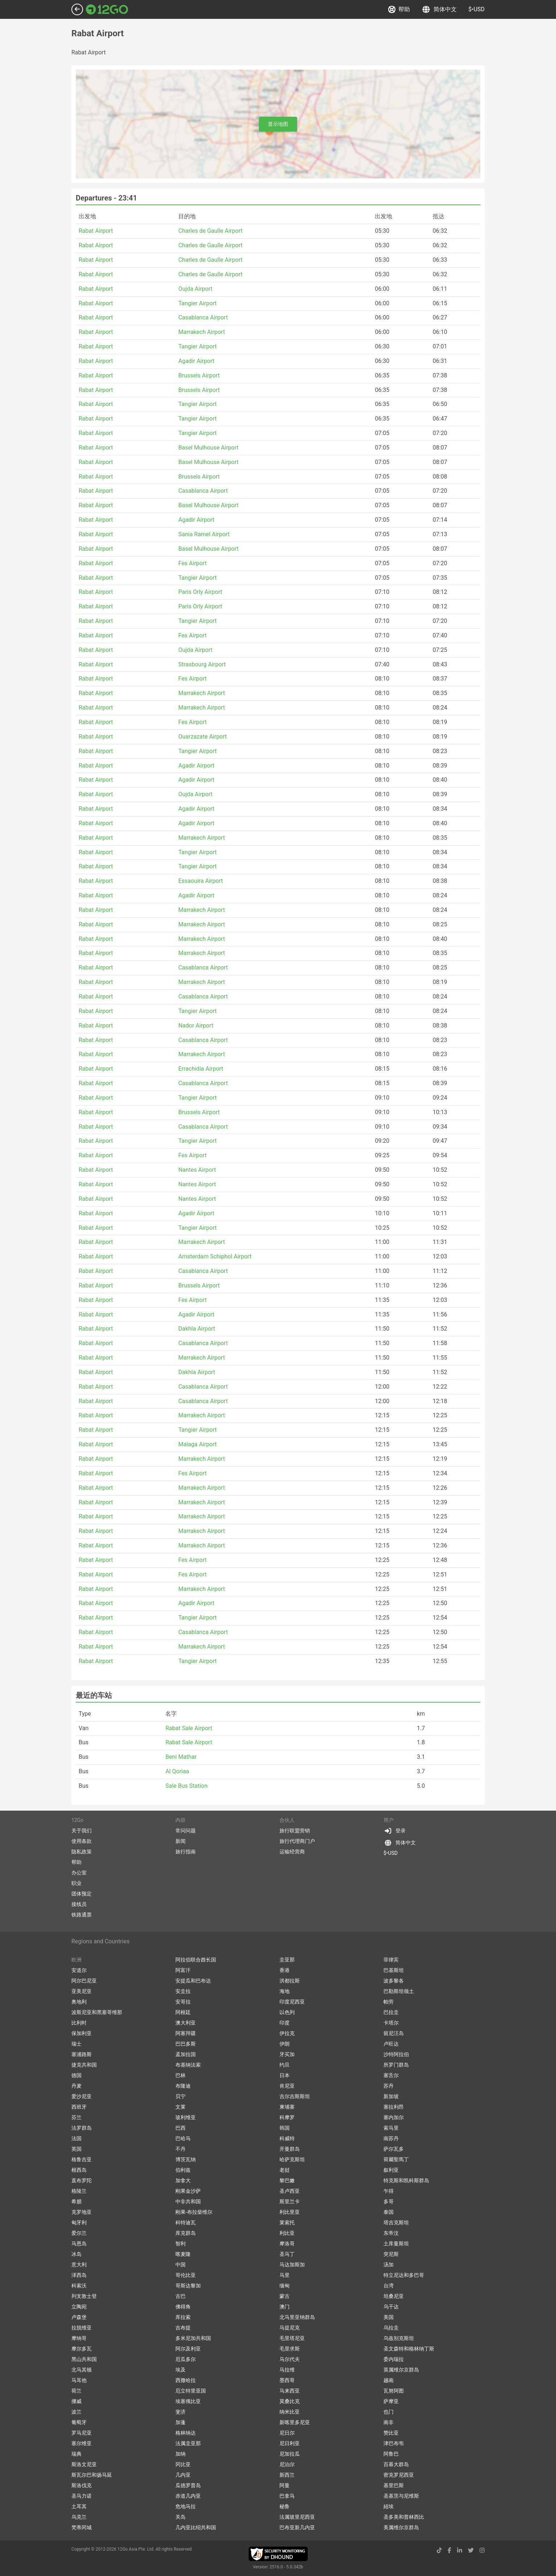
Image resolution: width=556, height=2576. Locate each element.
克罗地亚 (81, 2212)
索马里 (391, 2128)
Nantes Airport (197, 1169)
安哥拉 (183, 2002)
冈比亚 (183, 2464)
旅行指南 (185, 1852)
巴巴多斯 (185, 2044)
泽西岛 (79, 2275)
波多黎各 (393, 1981)
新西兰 (287, 2475)
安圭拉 (183, 1991)
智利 (180, 2243)
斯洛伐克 (81, 2485)
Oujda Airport (195, 288)
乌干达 (391, 2307)
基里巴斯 (393, 2485)
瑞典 (76, 2454)
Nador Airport (195, 1025)
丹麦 (76, 2086)
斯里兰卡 (289, 2201)
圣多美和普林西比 (403, 2517)
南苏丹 (391, 2138)
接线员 (79, 1904)
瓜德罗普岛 (188, 2485)
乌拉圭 (391, 2328)
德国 (76, 2075)
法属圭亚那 (188, 2443)
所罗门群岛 (396, 2065)
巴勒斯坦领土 (398, 1991)
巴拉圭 (391, 2012)
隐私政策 (81, 1852)
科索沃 (79, 2285)
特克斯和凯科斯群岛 (406, 2180)
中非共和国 (188, 2201)
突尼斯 (391, 2254)
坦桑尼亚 (393, 2296)
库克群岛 (185, 2233)
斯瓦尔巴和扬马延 (91, 2475)
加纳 (180, 2454)
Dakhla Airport (196, 1328)
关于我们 (81, 1830)
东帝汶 (391, 2233)
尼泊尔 (287, 2464)
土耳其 (79, 2506)
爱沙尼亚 (81, 2096)
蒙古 (284, 2296)
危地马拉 (185, 2506)
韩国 (284, 2128)
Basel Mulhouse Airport (208, 447)
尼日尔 (287, 2433)
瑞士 (76, 2044)
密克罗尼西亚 (398, 2475)
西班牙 (79, 2107)
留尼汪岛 (393, 2033)
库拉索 (183, 2317)
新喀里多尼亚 (294, 2422)
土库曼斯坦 (396, 2243)
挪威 (76, 2401)
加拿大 (183, 2180)
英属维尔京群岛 (401, 2370)
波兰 (76, 2412)
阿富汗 (183, 1970)
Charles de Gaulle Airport (210, 230)
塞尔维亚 (81, 2443)
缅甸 (284, 2285)
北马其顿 (81, 2370)
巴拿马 (287, 2496)
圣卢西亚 (289, 2191)
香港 (284, 1970)
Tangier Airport (197, 303)
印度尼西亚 (292, 2002)
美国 (388, 2317)
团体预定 (81, 1894)
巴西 (180, 2128)
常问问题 (185, 1830)
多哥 (388, 2201)
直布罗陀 (81, 2180)
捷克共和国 (84, 2065)
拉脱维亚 (81, 2328)
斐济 (180, 2412)
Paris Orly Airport (200, 591)
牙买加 (287, 2054)
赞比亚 (391, 2433)
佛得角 (183, 2307)
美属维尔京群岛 (401, 2527)
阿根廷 (183, 2012)
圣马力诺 (81, 2496)
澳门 (284, 2307)
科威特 (287, 2138)
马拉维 (287, 2370)
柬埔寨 (287, 2107)
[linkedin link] (459, 2550)
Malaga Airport (197, 1444)
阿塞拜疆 (185, 2033)
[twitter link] (471, 2550)
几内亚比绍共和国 (195, 2527)
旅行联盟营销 (294, 1830)
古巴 (180, 2296)
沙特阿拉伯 (396, 2054)
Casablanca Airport (203, 317)
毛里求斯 (289, 2349)
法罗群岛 (81, 2128)
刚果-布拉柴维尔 (193, 2212)
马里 (284, 2275)
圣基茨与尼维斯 (401, 2496)
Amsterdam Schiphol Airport (215, 1256)
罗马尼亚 (81, 2433)
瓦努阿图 (393, 2391)
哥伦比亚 (185, 2275)
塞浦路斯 (81, 2054)
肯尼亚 (287, 2086)
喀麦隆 (183, 2254)
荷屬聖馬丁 (396, 2159)
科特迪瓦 (185, 2222)
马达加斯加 (292, 2264)
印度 (284, 2023)
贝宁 (180, 2096)
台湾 (388, 2285)
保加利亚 (81, 2033)
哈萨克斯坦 (292, 2159)
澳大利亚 (185, 2023)
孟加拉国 (185, 2054)
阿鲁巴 (391, 2454)
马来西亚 (289, 2391)
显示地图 (278, 124)
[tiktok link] (439, 2550)
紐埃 (388, 2506)
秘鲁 (284, 2506)
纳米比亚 (289, 2412)
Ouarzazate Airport (202, 736)
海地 (284, 1991)
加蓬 (180, 2422)
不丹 (180, 2149)
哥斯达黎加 (188, 2285)
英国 (76, 2149)
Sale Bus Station (186, 1785)
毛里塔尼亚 (292, 2338)
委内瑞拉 (393, 2359)
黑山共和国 (84, 2359)
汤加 (388, 2264)
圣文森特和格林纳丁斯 (408, 2349)
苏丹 (388, 2086)
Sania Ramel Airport (203, 534)
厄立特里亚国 (190, 2391)
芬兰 (76, 2117)
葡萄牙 (79, 2422)
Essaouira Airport (200, 880)
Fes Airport (192, 563)
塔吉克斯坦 (396, 2222)
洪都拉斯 (289, 1981)
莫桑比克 (289, 2401)
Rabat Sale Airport (188, 1728)
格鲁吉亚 (81, 2159)
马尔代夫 (289, 2359)
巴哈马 (183, 2138)
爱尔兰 (79, 2233)
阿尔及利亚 (188, 2349)
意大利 (79, 2264)
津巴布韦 (393, 2443)
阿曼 (284, 2485)
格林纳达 (185, 2433)
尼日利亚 (289, 2443)
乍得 (388, 2191)
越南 (388, 2380)
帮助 (399, 9)
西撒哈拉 (185, 2380)
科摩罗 (287, 2117)
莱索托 (287, 2222)
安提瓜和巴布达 (193, 1981)
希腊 (76, 2201)
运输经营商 (292, 1852)
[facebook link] (449, 2550)
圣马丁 (287, 2254)
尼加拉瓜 (289, 2454)
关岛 (180, 2517)
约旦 (284, 2065)
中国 (180, 2264)
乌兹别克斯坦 (398, 2338)
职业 (76, 1883)
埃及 (180, 2370)
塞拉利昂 (393, 2107)
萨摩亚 (391, 2401)
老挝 (284, 2170)
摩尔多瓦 (81, 2349)
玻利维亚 (185, 2117)
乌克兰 (79, 2517)
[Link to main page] (107, 9)
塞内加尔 (393, 2117)
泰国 (388, 2212)
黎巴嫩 (287, 2180)
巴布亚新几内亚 (297, 2527)
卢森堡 (79, 2317)
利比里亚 (289, 2212)
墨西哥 (287, 2380)
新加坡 (391, 2096)
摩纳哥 (79, 2338)
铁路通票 (81, 1915)
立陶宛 (79, 2307)
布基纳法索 (188, 2065)
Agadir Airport (196, 360)
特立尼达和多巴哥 (403, 2275)
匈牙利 (79, 2222)
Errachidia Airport (200, 1068)
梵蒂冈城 (81, 2527)
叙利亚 (391, 2170)
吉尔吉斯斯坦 (294, 2096)
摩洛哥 (287, 2243)
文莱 (180, 2107)
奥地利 (79, 2002)
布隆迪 (183, 2086)
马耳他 (79, 2380)
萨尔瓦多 (393, 2149)
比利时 (79, 2023)
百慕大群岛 (396, 2464)
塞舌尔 (391, 2075)
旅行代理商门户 (297, 1841)
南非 (388, 2422)
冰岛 (76, 2254)
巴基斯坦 (393, 1970)
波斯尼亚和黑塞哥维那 (96, 2012)
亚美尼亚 (81, 1991)
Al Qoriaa (177, 1771)
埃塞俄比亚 (188, 2401)
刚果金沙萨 (188, 2191)
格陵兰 (79, 2191)
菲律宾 (391, 1960)
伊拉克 (287, 2033)
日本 (284, 2075)
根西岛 (79, 2170)
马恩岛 (79, 2243)
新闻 (180, 1841)
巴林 (180, 2075)
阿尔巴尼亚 (84, 1981)
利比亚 (287, 2233)
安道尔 (79, 1970)
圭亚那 (287, 1960)
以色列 (287, 2012)
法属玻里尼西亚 (297, 2517)
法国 (76, 2138)
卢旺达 (391, 2044)
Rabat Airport (96, 230)
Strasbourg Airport (202, 664)
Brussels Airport (199, 375)
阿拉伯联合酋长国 (195, 1960)
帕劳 (388, 2002)
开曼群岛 (289, 2149)
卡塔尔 (391, 2023)
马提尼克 (289, 2328)
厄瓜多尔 (185, 2359)
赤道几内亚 (188, 2496)
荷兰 (76, 2391)
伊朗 (284, 2044)
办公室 (79, 1873)
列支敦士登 (84, 2296)
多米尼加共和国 (193, 2338)
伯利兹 (183, 2170)
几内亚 (183, 2475)
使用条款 (81, 1841)
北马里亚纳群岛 (297, 2317)
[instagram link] (482, 2550)
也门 (388, 2412)
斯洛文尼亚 (84, 2464)
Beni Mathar (180, 1756)
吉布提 (183, 2328)
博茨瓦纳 (185, 2159)
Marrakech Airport (201, 331)
